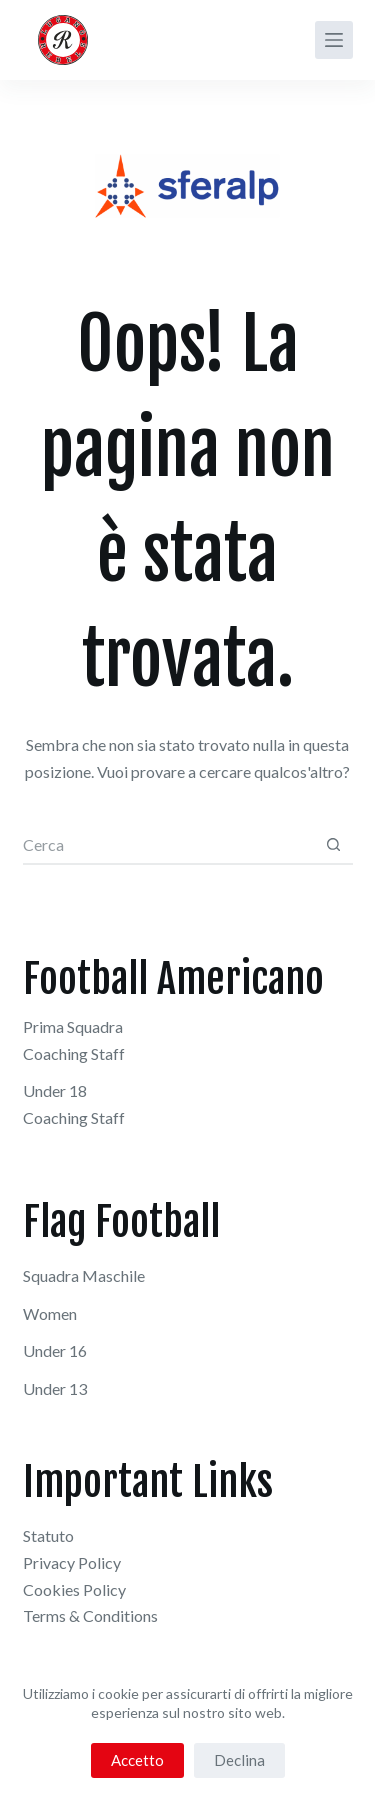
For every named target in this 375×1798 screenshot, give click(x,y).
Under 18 (55, 1090)
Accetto (137, 1760)
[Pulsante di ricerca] (334, 844)
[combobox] (169, 844)
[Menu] (334, 40)
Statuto (48, 1535)
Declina (239, 1760)
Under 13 (55, 1388)
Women (50, 1313)
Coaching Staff (74, 1053)
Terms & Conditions (90, 1615)
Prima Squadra (73, 1026)
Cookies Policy (74, 1589)
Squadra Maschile (84, 1275)
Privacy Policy (72, 1562)
